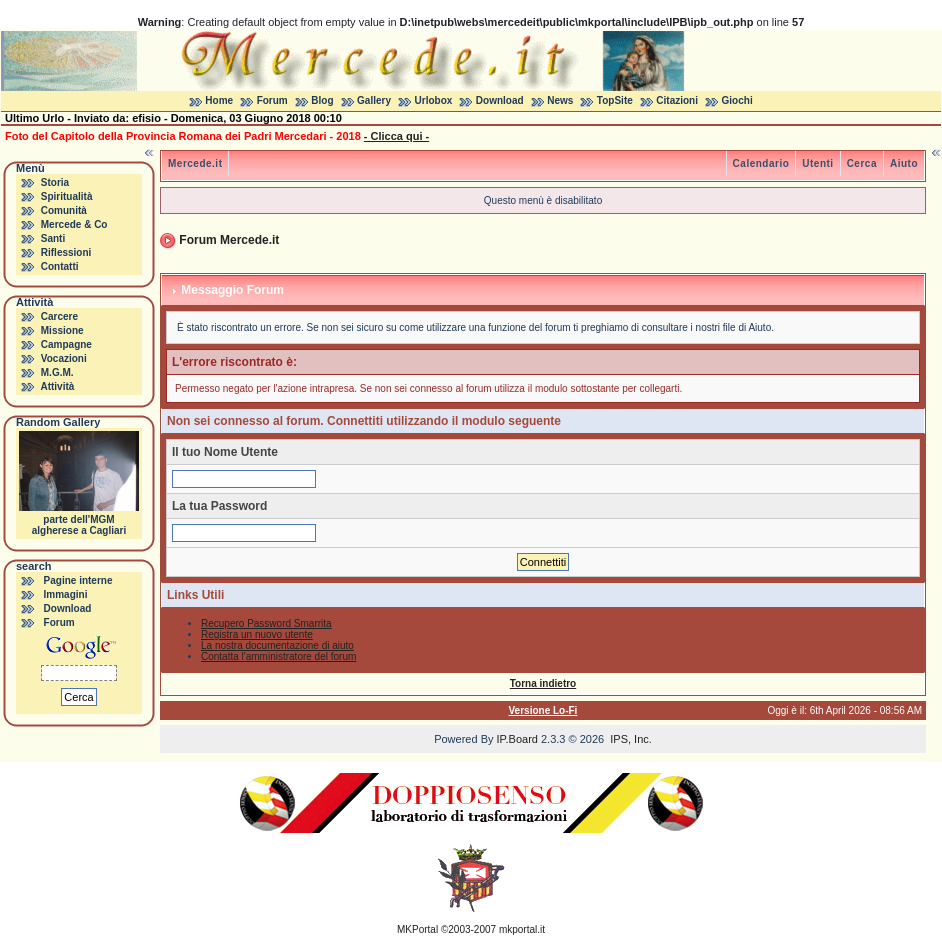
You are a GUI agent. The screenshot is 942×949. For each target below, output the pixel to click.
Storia (55, 182)
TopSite (615, 100)
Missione (62, 330)
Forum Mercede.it (229, 240)
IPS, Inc (629, 739)
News (560, 100)
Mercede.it (195, 163)
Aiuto (904, 163)
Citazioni (677, 100)
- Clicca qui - (396, 136)
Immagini (66, 594)
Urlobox (434, 100)
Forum (272, 100)
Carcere (59, 316)
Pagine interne (78, 580)
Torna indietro (543, 683)
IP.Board (517, 739)
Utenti (817, 163)
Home (219, 100)
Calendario (761, 163)
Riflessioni (66, 252)
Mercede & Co (74, 224)
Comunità (64, 210)
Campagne (66, 344)
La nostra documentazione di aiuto (277, 645)
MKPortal (417, 929)
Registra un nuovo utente (257, 634)
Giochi (737, 100)
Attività (57, 386)
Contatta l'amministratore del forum (278, 656)
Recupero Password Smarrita (266, 623)
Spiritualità (67, 196)
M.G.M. (57, 372)
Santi (53, 238)
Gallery (374, 100)
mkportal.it (522, 929)
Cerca (862, 163)
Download (500, 100)
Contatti (60, 266)
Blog (322, 100)
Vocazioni (64, 358)
